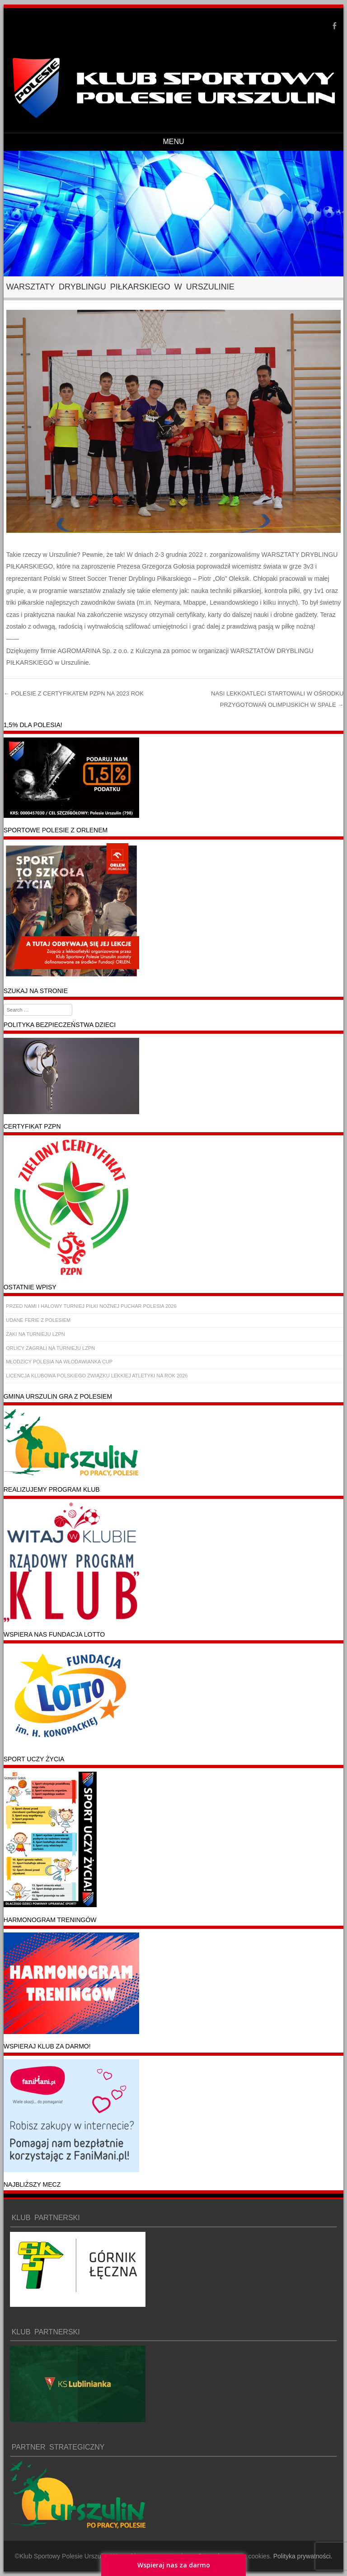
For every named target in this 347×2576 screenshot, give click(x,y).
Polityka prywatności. (303, 2556)
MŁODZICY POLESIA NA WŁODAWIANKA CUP (59, 1361)
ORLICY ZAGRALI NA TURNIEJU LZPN (50, 1348)
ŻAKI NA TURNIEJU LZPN (35, 1334)
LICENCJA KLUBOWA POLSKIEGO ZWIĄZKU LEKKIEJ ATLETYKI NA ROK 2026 (97, 1375)
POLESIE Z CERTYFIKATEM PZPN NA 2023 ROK (74, 693)
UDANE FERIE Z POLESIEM (38, 1320)
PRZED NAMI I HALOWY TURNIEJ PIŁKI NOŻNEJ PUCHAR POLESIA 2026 (91, 1306)
